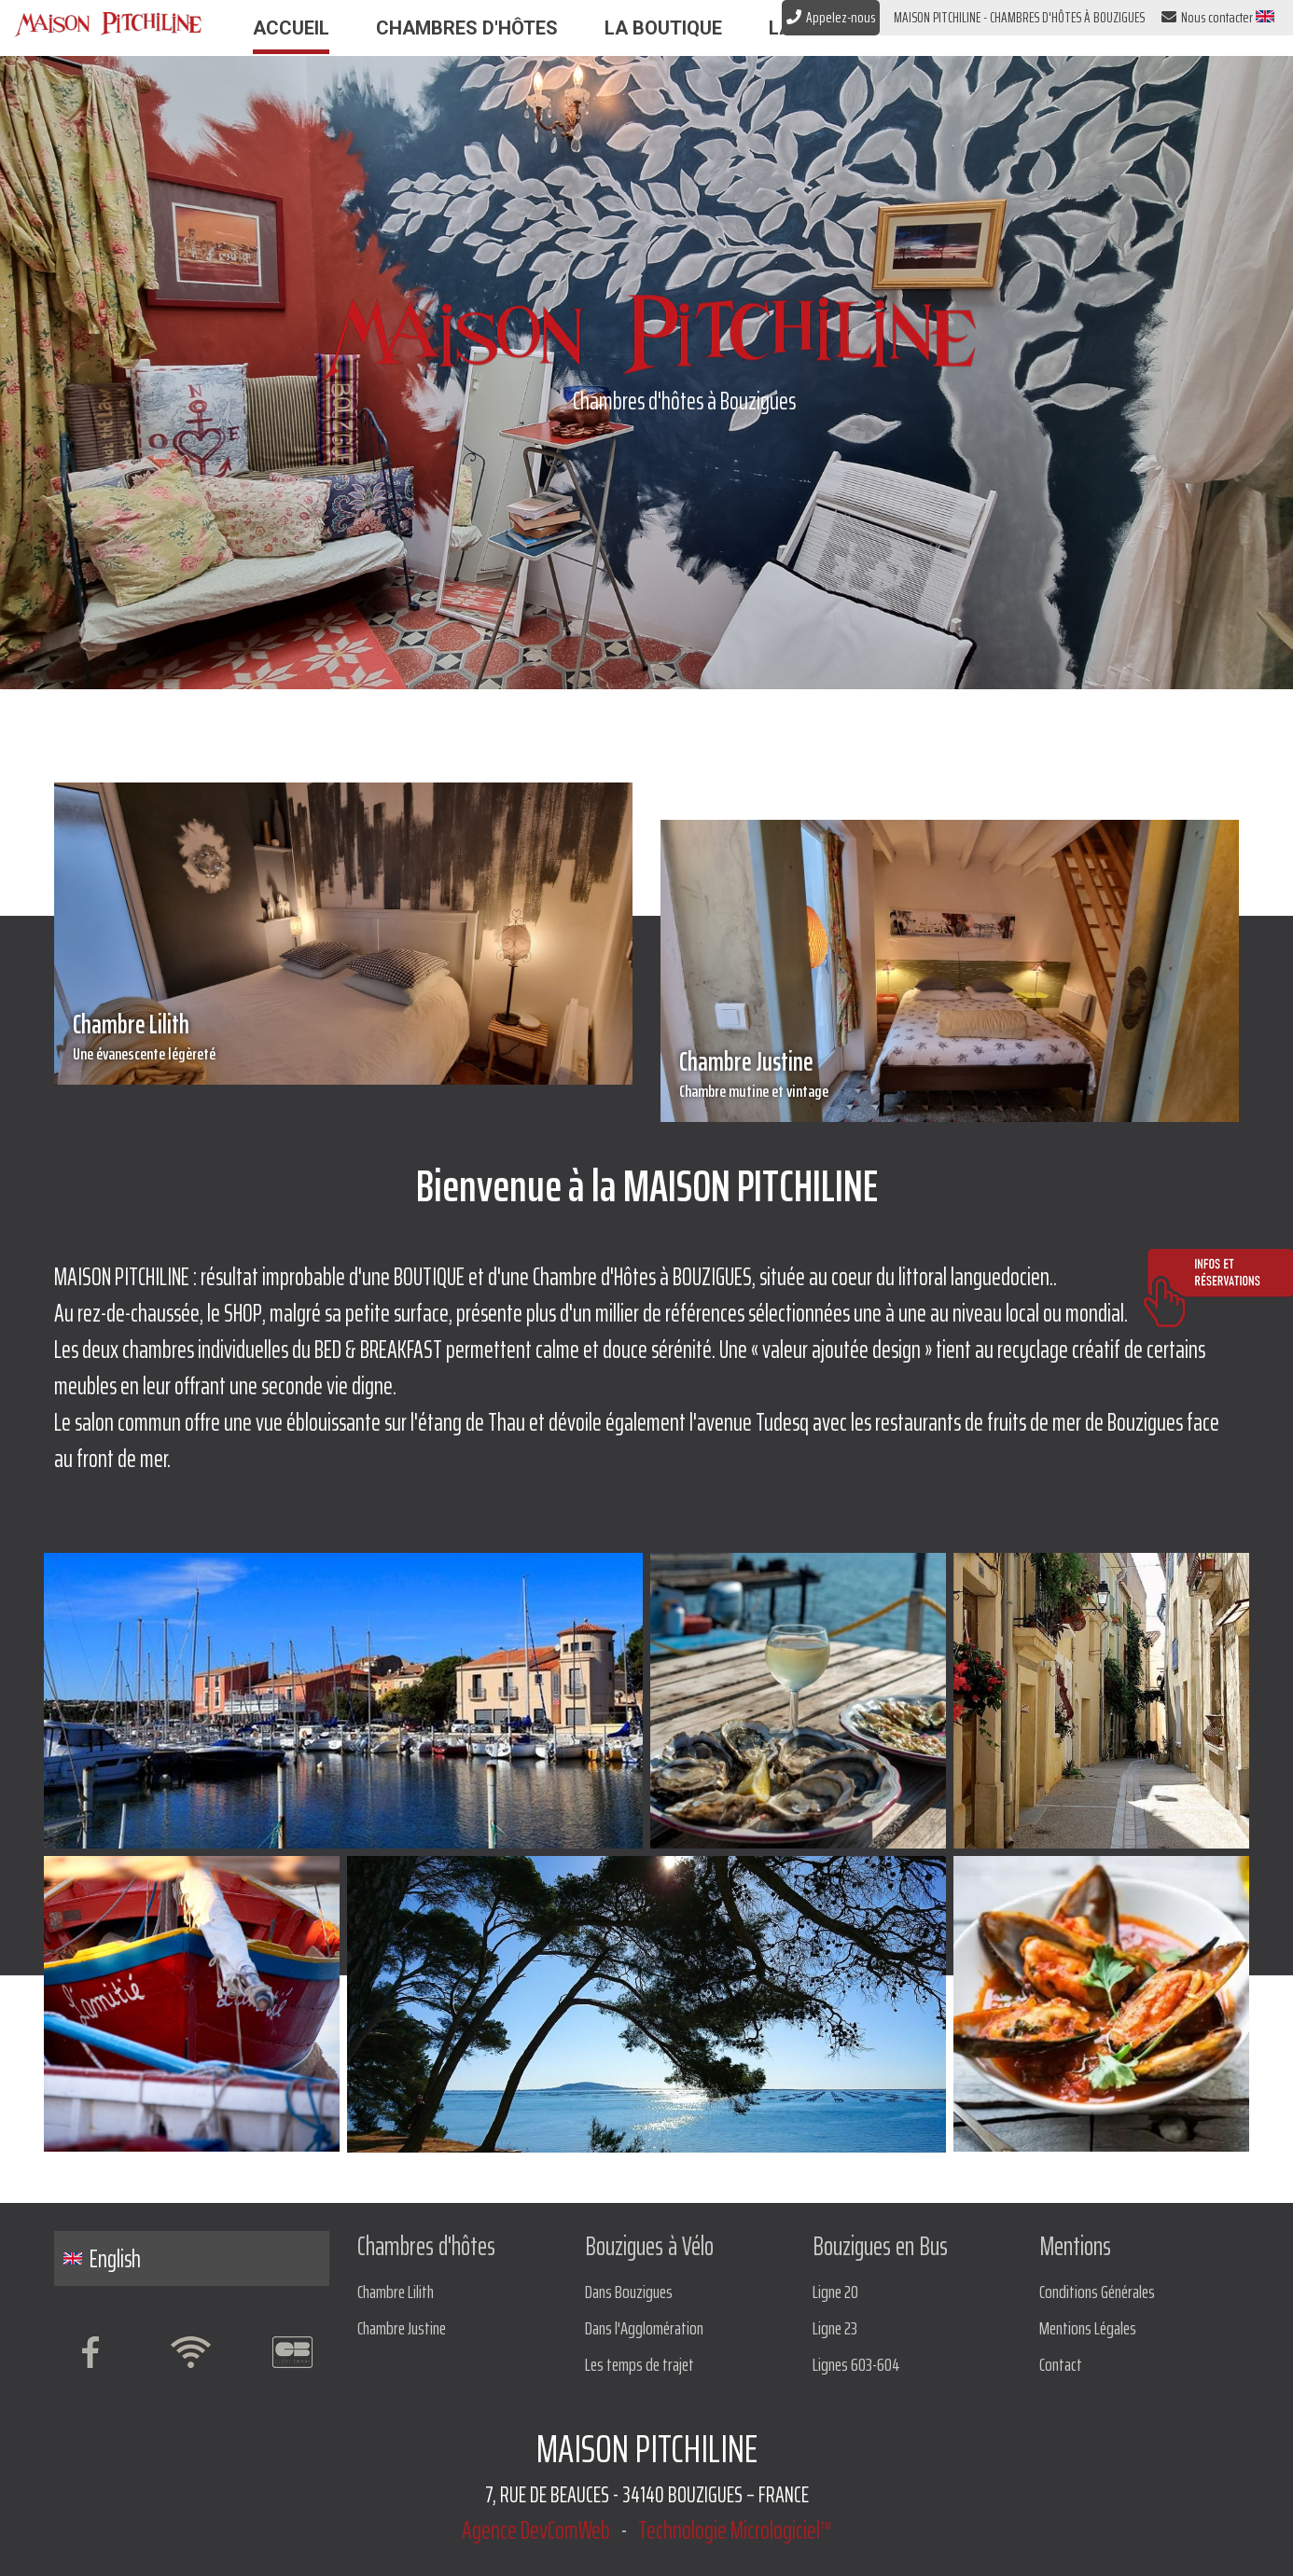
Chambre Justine (949, 1072)
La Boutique (663, 28)
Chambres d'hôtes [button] (467, 28)
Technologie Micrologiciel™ (734, 2530)
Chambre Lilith (343, 1035)
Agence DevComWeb (536, 2530)
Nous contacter (1207, 18)
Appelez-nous (830, 17)
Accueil (291, 28)
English (102, 2258)
